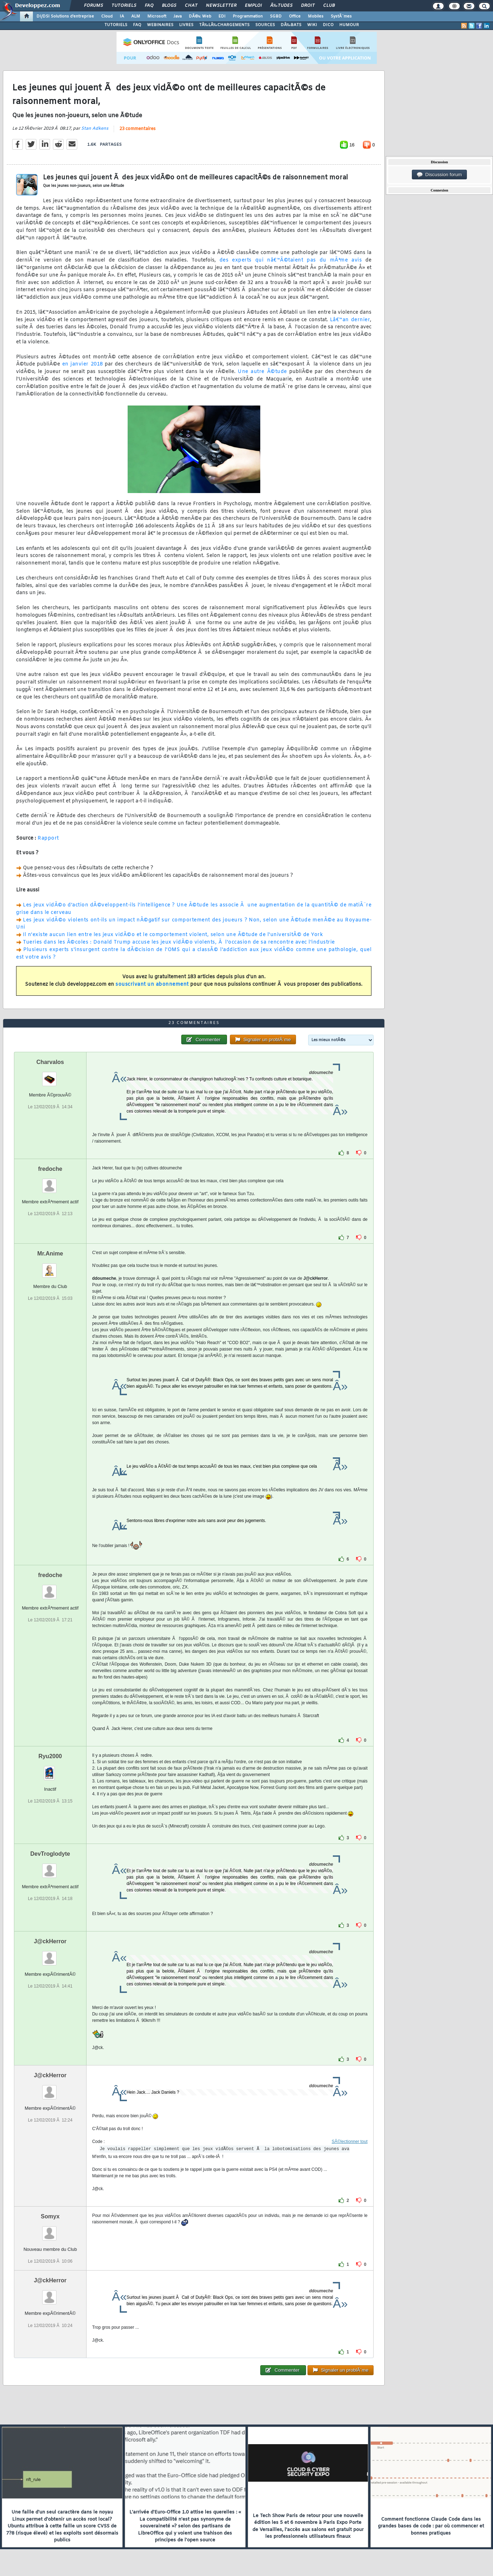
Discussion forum (439, 175)
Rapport (48, 838)
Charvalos (50, 1062)
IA (122, 16)
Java (177, 16)
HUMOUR (349, 25)
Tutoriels (124, 6)
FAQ (149, 6)
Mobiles (316, 16)
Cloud (107, 16)
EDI (222, 16)
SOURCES (265, 25)
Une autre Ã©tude (262, 371)
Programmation (248, 16)
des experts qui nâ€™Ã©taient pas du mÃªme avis (291, 260)
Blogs (169, 6)
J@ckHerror (50, 1941)
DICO (328, 25)
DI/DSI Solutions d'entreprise (65, 16)
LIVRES (186, 25)
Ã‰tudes (281, 6)
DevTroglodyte (50, 1854)
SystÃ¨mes (341, 16)
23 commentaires (137, 129)
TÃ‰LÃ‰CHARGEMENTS (224, 25)
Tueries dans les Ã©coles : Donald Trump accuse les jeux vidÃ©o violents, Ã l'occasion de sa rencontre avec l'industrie (179, 942)
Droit (307, 6)
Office (295, 16)
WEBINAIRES (160, 25)
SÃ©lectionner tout (350, 2141)
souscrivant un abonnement (152, 984)
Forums (93, 6)
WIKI (312, 25)
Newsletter (221, 6)
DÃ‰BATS (291, 25)
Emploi (253, 6)
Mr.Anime (50, 1253)
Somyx (50, 2216)
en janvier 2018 (82, 364)
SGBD (276, 16)
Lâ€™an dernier (350, 320)
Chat (191, 6)
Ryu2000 (50, 1756)
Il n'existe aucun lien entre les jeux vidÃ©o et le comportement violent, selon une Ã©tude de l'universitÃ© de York (173, 934)
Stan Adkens (94, 128)
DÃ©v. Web (200, 16)
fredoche (50, 1169)
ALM (135, 16)
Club (328, 6)
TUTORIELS (115, 25)
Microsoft (156, 16)
